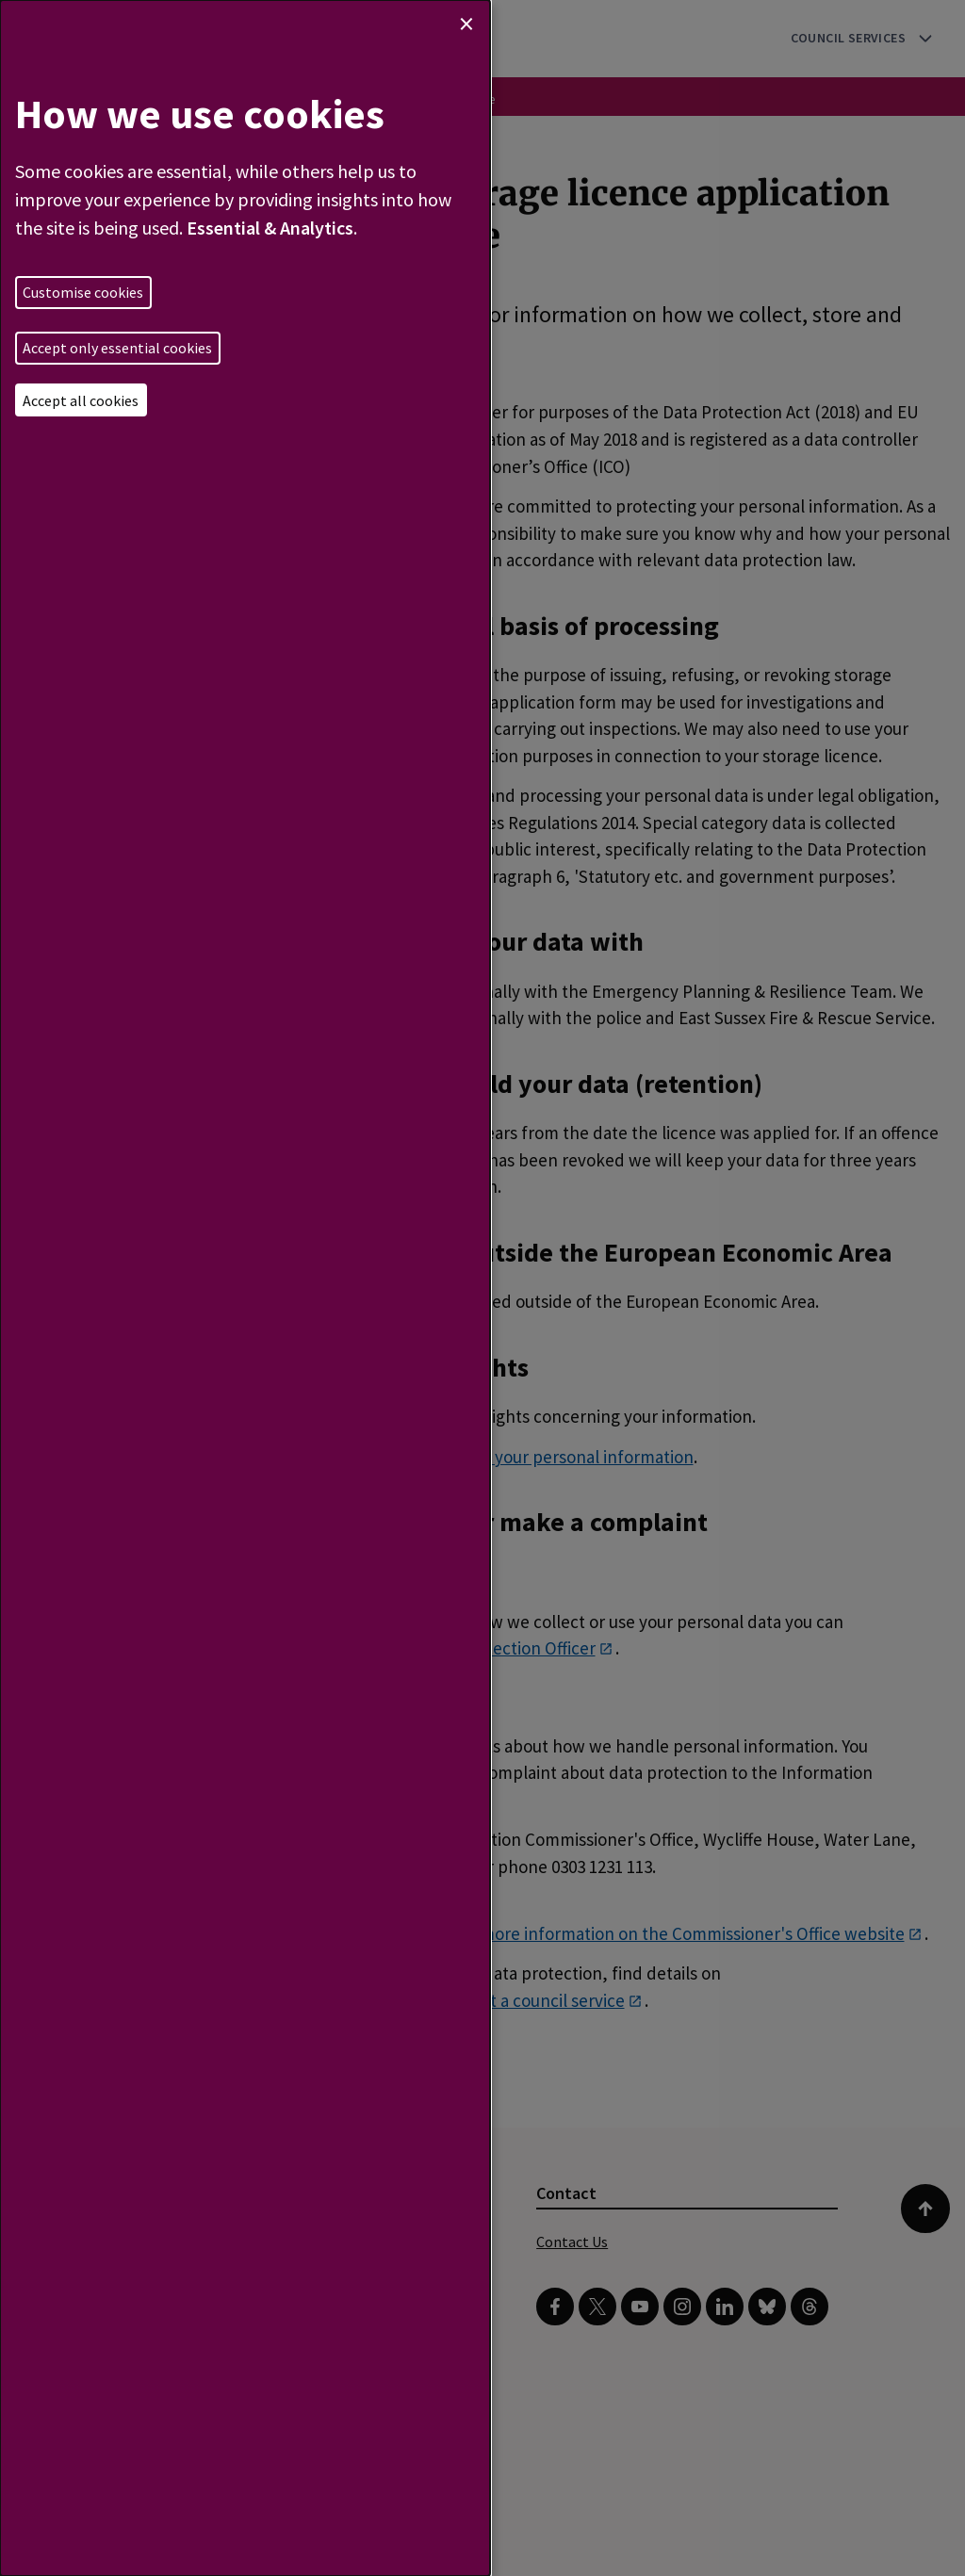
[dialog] (245, 1288)
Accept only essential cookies (117, 347)
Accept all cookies (81, 400)
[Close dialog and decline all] (466, 23)
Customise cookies (83, 292)
